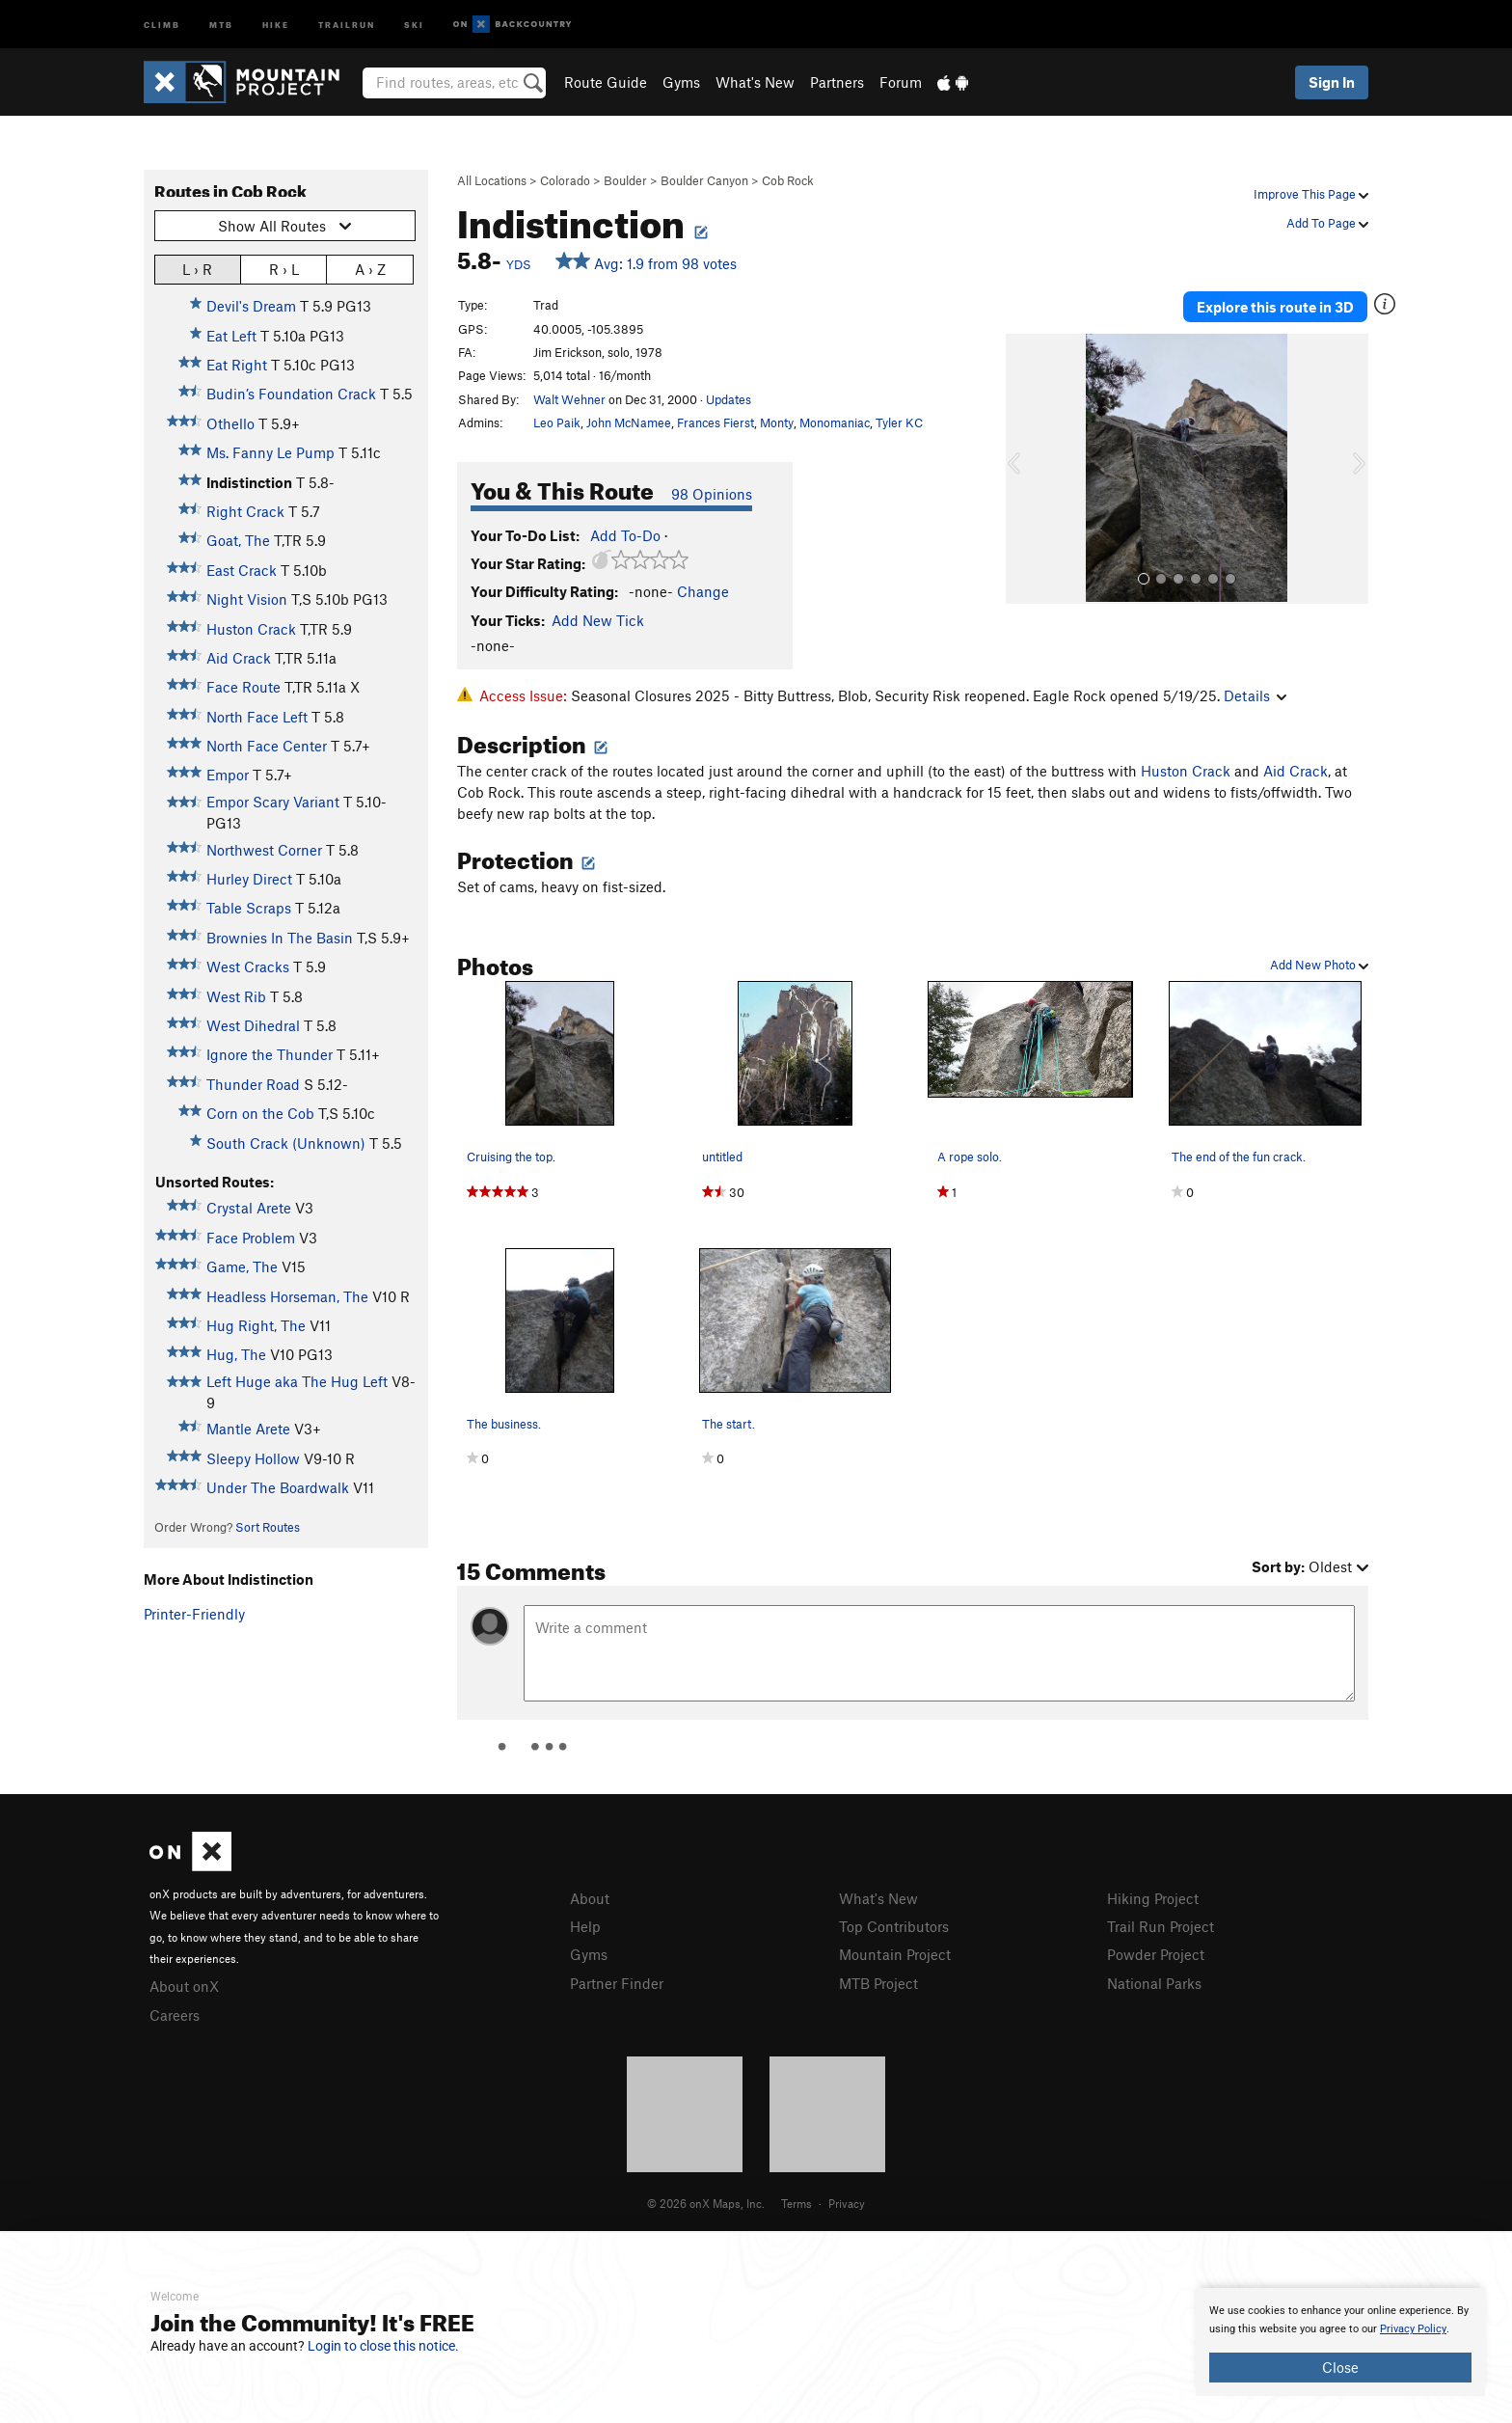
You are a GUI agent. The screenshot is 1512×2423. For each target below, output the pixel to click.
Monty (777, 422)
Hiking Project (1153, 1898)
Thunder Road (253, 1084)
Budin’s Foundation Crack (291, 393)
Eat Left (231, 335)
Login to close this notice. (383, 2346)
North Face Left (257, 716)
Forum (900, 82)
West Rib (236, 996)
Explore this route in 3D (1275, 306)
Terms (796, 2203)
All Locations (491, 180)
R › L (284, 268)
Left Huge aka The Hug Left (297, 1381)
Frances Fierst (715, 422)
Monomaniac (834, 422)
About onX (184, 1986)
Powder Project (1155, 1954)
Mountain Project (895, 1954)
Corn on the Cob (260, 1113)
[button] (1025, 469)
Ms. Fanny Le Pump (270, 452)
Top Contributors (894, 1926)
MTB (221, 23)
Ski (414, 23)
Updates (728, 399)
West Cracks (247, 966)
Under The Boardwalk (277, 1487)
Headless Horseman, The (287, 1296)
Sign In (1332, 82)
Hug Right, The (256, 1325)
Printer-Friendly (194, 1613)
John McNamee (628, 422)
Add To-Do (625, 535)
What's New (755, 82)
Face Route (243, 686)
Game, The (242, 1266)
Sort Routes (267, 1527)
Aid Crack (238, 658)
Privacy (846, 2203)
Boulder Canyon (704, 180)
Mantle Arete (248, 1428)
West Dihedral (253, 1025)
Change (703, 591)
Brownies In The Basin (279, 937)
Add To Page (1327, 223)
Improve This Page (1311, 194)
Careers (174, 2015)
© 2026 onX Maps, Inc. (706, 2203)
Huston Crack (251, 629)
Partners (837, 82)
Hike (275, 23)
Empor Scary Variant (272, 801)
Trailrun (346, 23)
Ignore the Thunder (269, 1054)
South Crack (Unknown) (285, 1143)
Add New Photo (1319, 964)
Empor (227, 774)
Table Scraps (248, 907)
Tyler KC (899, 422)
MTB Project (878, 1983)
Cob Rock (788, 180)
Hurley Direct (249, 878)
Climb (162, 23)
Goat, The (238, 540)
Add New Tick (598, 620)
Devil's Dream (251, 305)
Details (1255, 695)
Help (585, 1926)
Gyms (681, 82)
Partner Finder (616, 1983)
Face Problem (250, 1237)
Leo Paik (556, 422)
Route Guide (605, 82)
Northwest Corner (264, 849)
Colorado (565, 180)
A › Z (370, 268)
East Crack (241, 570)
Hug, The (236, 1354)
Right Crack (245, 511)
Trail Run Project (1160, 1926)
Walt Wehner (569, 399)
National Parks (1154, 1983)
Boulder (625, 180)
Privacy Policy (1413, 2329)
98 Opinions (711, 494)
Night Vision (246, 599)
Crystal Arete (248, 1207)
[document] (1340, 2341)
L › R (197, 268)
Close (1340, 2367)
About (589, 1898)
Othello (230, 423)
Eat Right (236, 364)
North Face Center (266, 745)
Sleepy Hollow (253, 1458)
